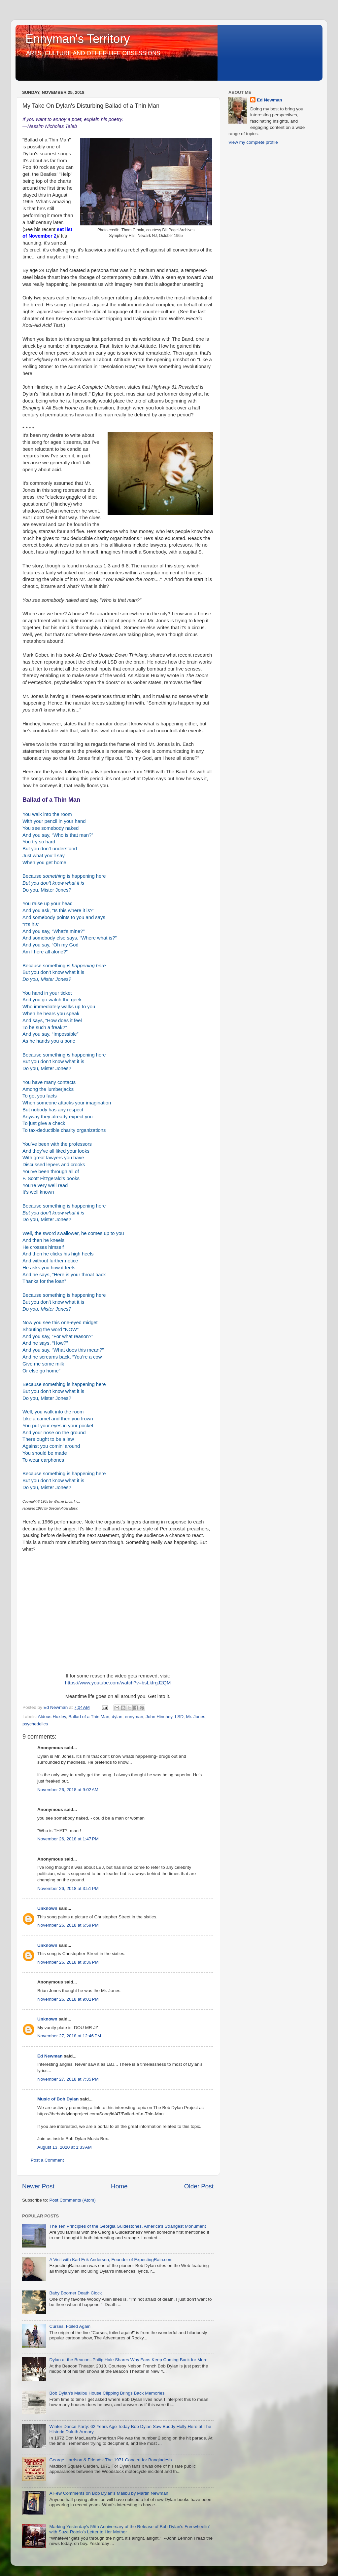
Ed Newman (50, 2056)
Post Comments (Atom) (73, 2200)
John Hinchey (159, 1716)
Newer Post (38, 2186)
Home (119, 2186)
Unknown (47, 1908)
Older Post (199, 2186)
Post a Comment (47, 2160)
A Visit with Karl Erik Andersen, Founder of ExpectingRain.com (110, 2259)
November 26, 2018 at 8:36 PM (68, 1962)
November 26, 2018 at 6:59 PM (68, 1925)
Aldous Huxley (52, 1716)
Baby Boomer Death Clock (75, 2292)
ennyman (134, 1716)
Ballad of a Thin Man (88, 1716)
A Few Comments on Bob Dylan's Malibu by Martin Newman (108, 2493)
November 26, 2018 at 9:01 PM (68, 1999)
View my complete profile (253, 142)
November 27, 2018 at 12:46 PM (69, 2035)
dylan (117, 1716)
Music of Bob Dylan (58, 2098)
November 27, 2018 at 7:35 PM (68, 2079)
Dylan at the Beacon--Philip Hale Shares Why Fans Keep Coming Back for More (128, 2359)
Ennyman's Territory (77, 39)
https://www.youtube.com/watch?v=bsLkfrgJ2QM (118, 1682)
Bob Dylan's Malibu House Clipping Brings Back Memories (106, 2393)
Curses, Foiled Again (69, 2326)
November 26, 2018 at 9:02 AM (67, 1789)
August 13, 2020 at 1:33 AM (64, 2147)
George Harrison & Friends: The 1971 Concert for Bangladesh (110, 2459)
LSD (179, 1716)
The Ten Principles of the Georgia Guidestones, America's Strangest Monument (127, 2226)
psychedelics (35, 1723)
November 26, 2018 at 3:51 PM (68, 1888)
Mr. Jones (195, 1716)
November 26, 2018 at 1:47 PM (68, 1838)
